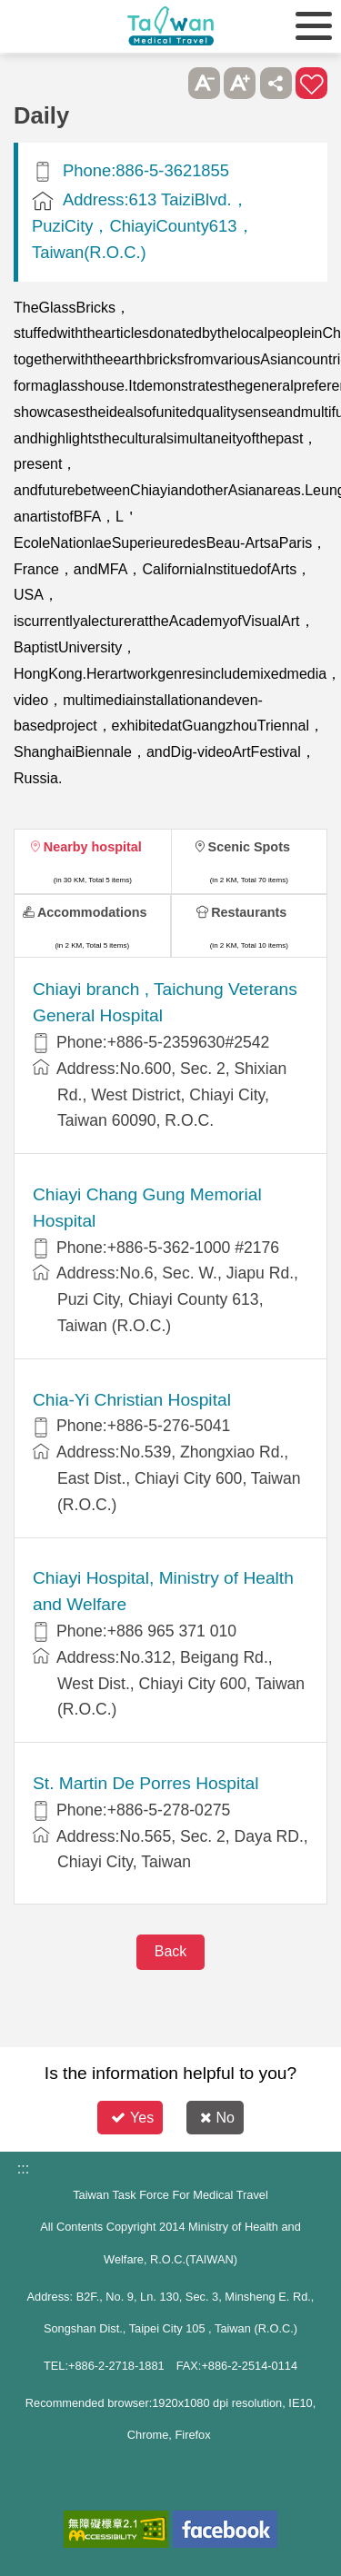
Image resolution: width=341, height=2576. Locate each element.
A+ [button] (240, 83)
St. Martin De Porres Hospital (145, 1783)
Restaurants (248, 912)
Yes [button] (132, 2117)
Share (276, 83)
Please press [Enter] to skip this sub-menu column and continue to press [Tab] (168, 83)
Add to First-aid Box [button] (311, 83)
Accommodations (92, 912)
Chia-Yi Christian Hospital (132, 1399)
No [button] (217, 2117)
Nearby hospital (93, 847)
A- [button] (204, 83)
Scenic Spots (249, 847)
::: (23, 2168)
